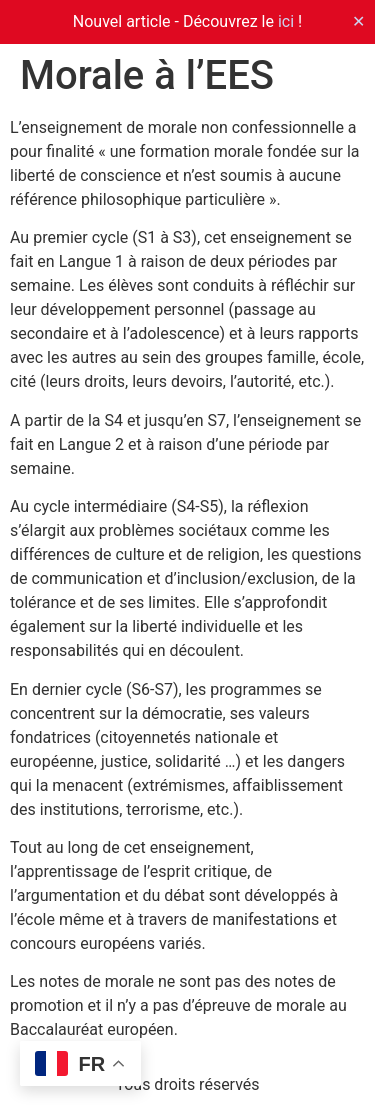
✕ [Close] (358, 21)
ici (286, 21)
